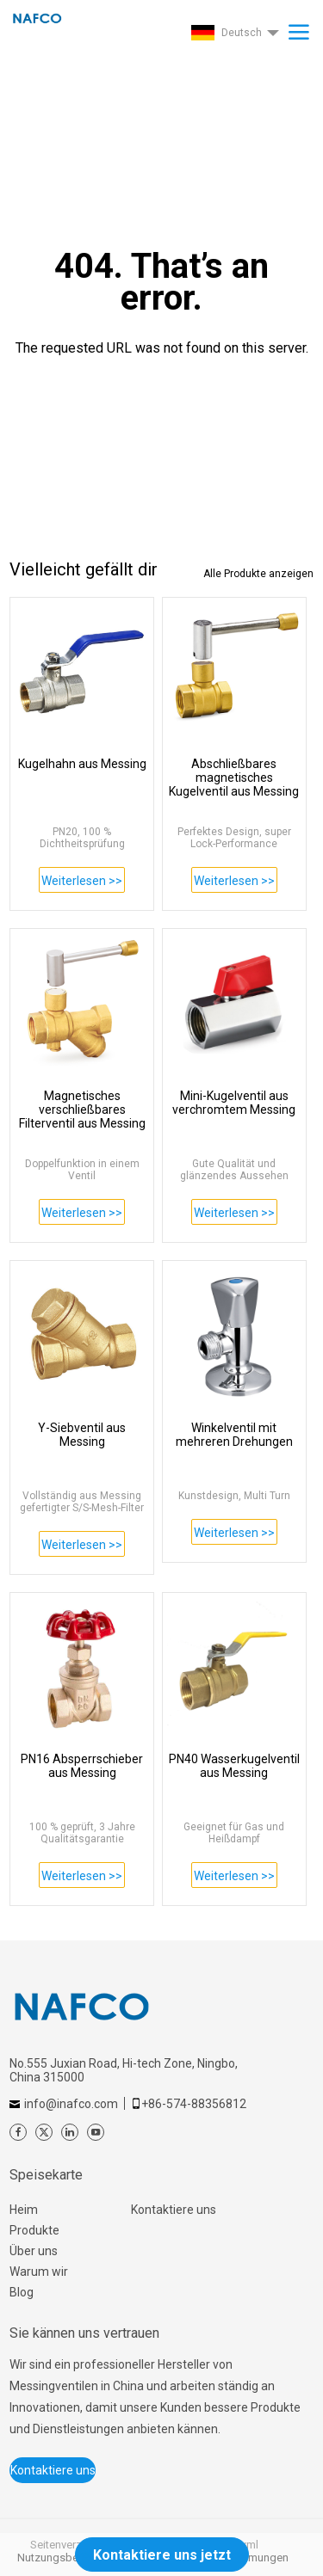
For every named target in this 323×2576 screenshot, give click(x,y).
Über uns (33, 2251)
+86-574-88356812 (193, 2104)
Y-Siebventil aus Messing (82, 1434)
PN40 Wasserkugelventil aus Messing (234, 1766)
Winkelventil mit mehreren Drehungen (234, 1434)
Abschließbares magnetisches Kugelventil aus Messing (234, 777)
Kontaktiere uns (173, 2209)
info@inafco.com (71, 2104)
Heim (23, 2209)
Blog (21, 2292)
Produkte (34, 2230)
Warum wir (38, 2271)
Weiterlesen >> (81, 881)
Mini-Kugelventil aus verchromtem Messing (233, 1102)
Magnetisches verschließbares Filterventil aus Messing (82, 1109)
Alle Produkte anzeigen (258, 574)
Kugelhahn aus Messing (82, 764)
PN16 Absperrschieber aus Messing (82, 1766)
